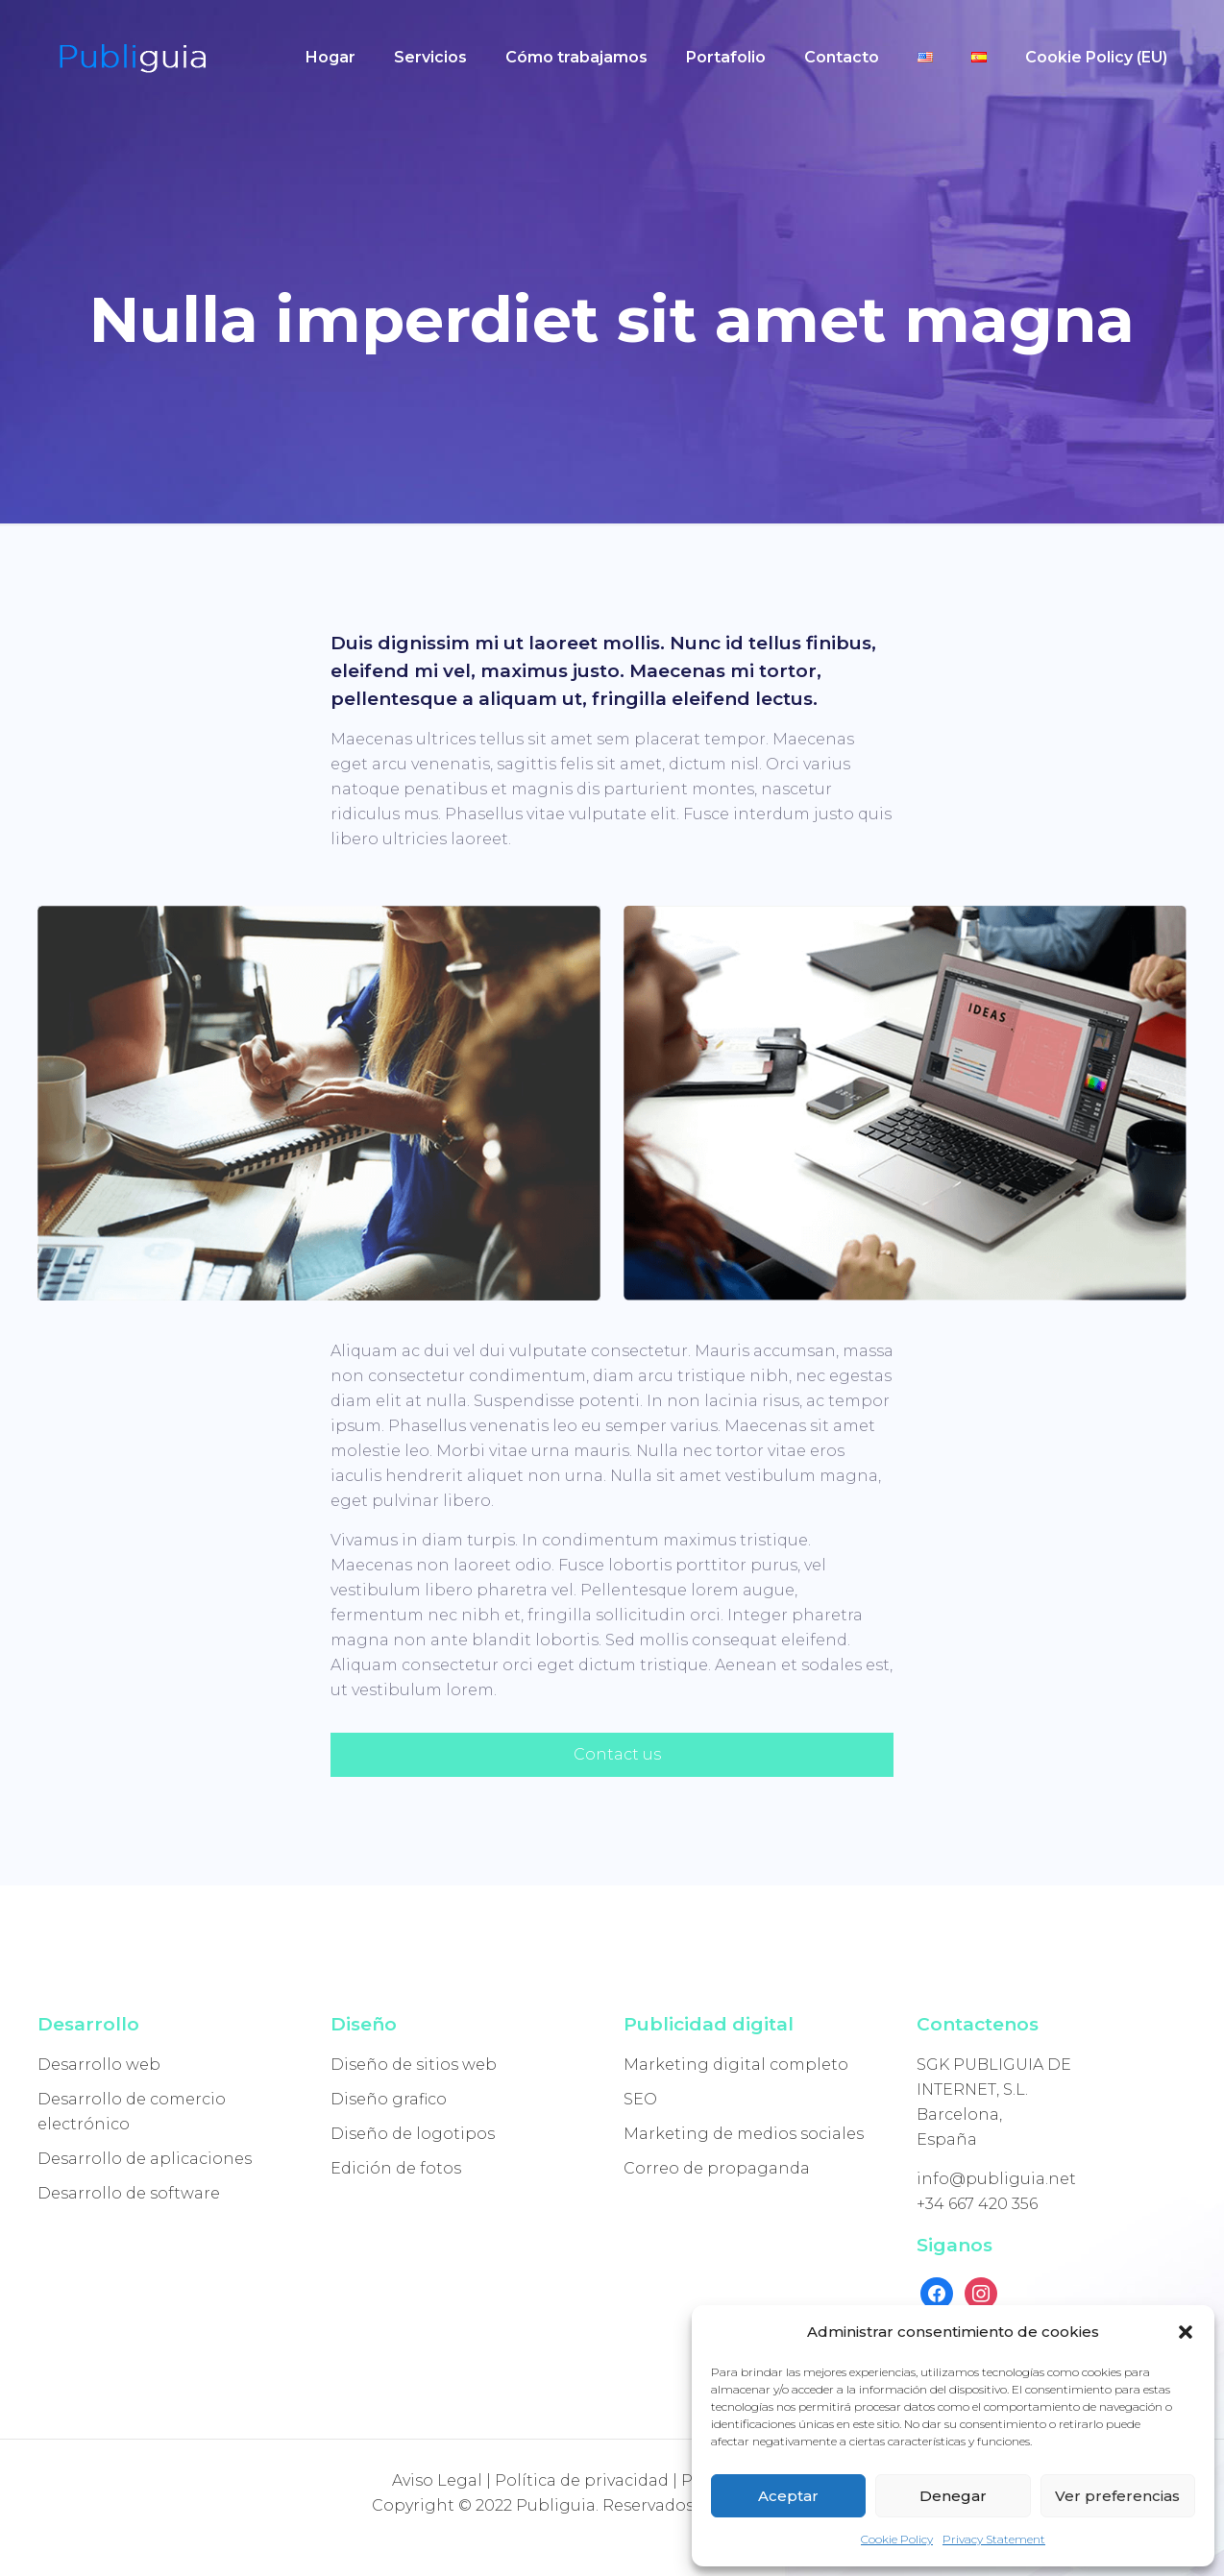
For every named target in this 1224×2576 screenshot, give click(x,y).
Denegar (953, 2496)
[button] (1185, 2332)
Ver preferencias (1117, 2496)
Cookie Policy (897, 2539)
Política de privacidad (582, 2480)
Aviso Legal (437, 2480)
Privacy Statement (993, 2539)
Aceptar (788, 2496)
